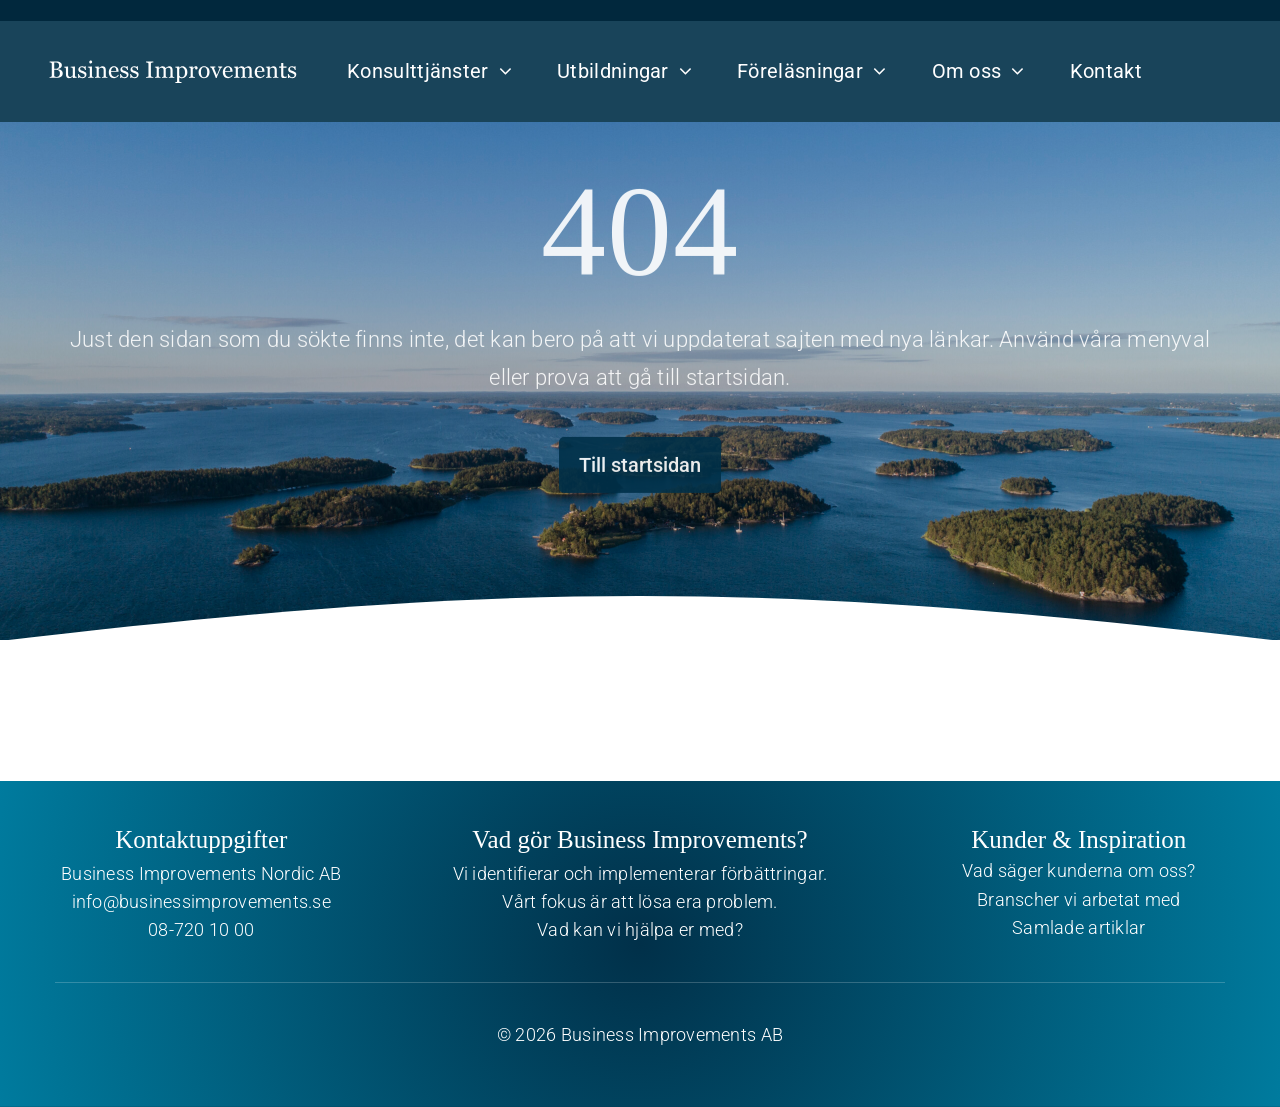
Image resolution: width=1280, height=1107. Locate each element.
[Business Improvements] (173, 55)
